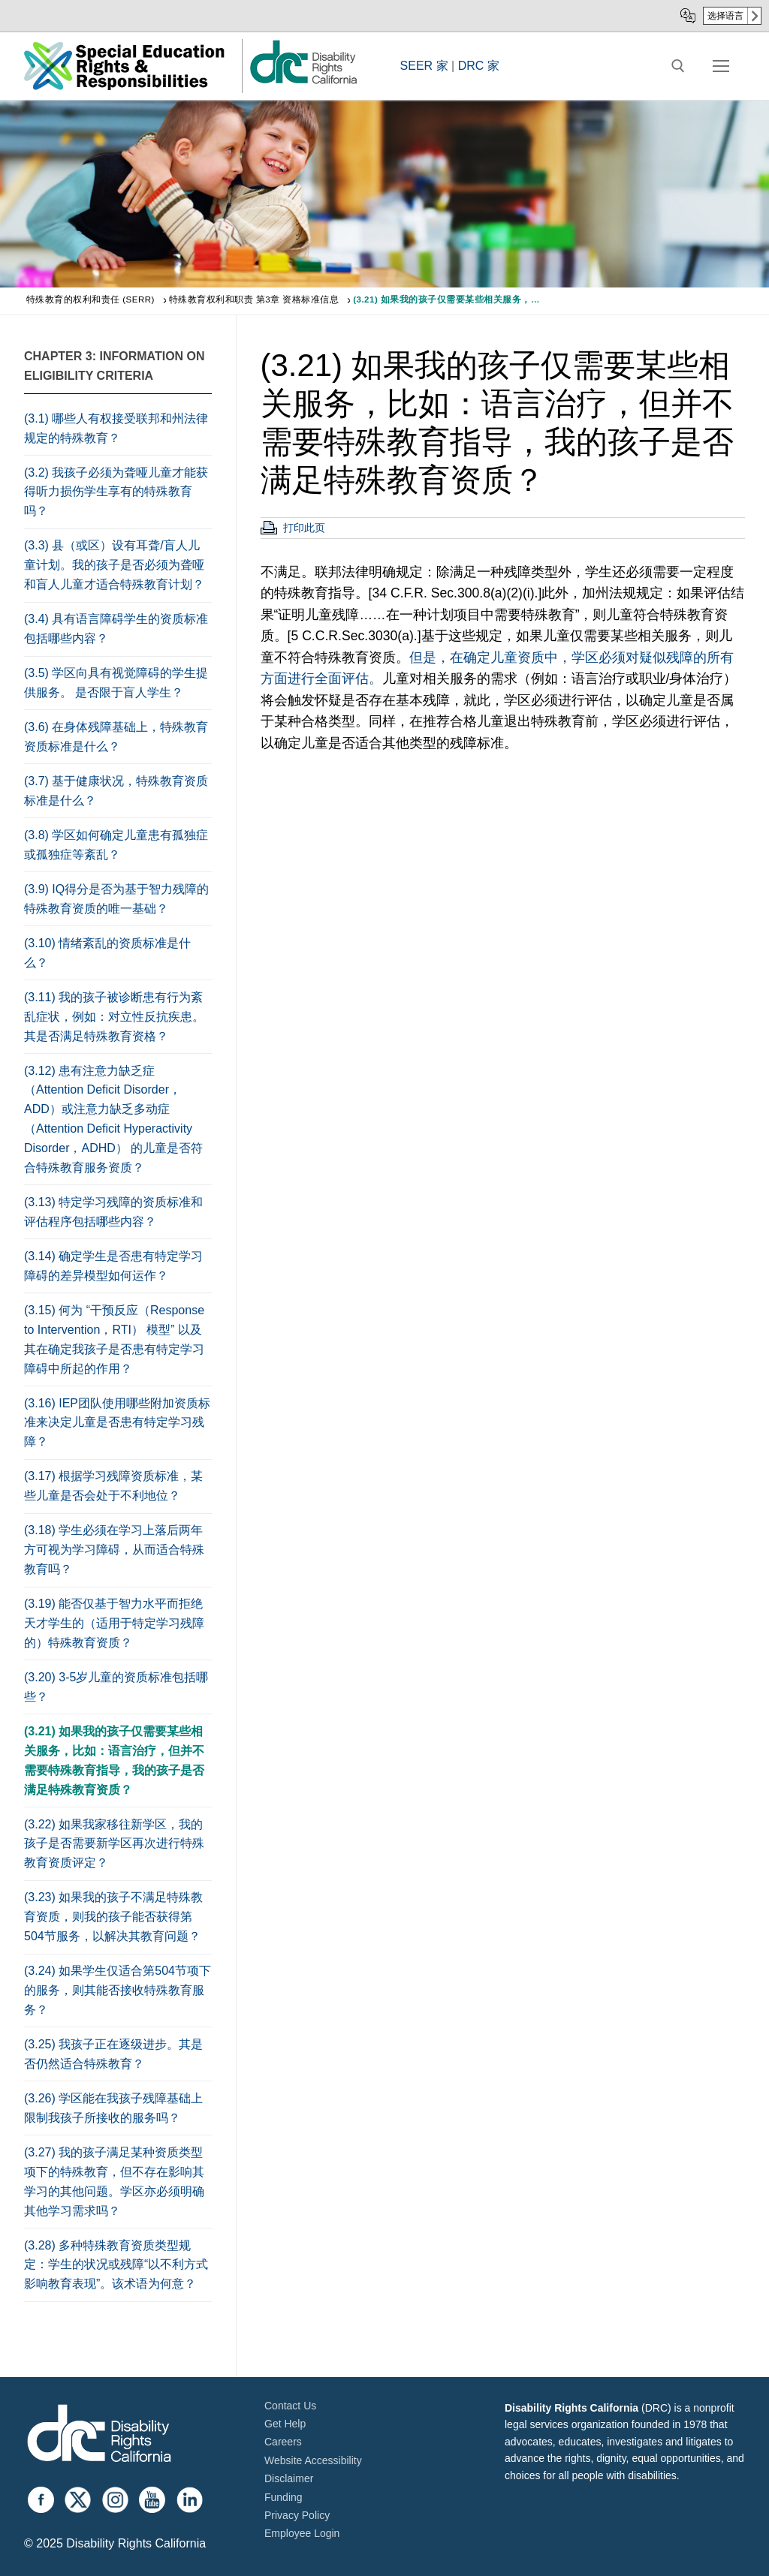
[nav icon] (721, 66)
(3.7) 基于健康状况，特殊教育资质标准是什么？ (116, 791)
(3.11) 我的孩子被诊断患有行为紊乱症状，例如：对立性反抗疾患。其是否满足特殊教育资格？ (114, 1017)
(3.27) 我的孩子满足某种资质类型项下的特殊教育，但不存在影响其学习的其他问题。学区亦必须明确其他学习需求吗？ (114, 2181)
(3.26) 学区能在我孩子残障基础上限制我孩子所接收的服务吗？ (113, 2108)
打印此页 (304, 528)
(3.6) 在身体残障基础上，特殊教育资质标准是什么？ (116, 737)
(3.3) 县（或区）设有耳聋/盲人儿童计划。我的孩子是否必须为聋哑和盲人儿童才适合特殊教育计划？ (114, 565)
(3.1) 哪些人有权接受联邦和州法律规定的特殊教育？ (116, 428)
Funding (283, 2497)
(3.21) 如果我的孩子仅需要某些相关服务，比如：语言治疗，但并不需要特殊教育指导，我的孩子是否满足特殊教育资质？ (114, 1760)
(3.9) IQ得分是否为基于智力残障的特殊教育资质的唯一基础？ (116, 899)
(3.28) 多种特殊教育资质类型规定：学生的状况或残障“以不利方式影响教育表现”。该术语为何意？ (116, 2265)
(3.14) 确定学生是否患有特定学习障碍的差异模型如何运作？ (113, 1266)
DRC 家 (478, 65)
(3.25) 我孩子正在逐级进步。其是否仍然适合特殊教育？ (113, 2054)
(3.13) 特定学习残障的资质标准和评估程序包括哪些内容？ (113, 1212)
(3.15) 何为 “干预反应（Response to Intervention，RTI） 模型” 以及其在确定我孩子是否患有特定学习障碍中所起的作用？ (114, 1339)
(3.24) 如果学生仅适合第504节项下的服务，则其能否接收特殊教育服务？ (117, 1990)
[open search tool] (678, 66)
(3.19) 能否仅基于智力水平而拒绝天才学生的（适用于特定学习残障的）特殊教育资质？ (114, 1623)
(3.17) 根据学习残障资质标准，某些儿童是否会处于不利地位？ (113, 1486)
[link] (303, 83)
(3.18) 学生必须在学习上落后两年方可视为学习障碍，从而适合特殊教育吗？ (114, 1549)
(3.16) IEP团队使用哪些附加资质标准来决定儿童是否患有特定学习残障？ (117, 1423)
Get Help (285, 2424)
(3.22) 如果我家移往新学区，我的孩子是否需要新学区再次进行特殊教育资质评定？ (114, 1844)
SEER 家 (424, 65)
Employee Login (301, 2533)
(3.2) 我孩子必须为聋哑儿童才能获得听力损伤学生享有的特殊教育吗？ (116, 492)
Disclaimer (288, 2478)
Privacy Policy (297, 2515)
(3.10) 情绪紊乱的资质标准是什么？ (107, 953)
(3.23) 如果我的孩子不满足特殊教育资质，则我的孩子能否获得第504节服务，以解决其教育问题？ (113, 1917)
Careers (283, 2442)
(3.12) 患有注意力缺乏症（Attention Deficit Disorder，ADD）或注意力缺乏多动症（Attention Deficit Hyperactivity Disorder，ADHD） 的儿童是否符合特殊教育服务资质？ (113, 1119)
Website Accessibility (313, 2460)
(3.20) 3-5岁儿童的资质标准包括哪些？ (116, 1687)
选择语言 (725, 16)
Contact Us (290, 2406)
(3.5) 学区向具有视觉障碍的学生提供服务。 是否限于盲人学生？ (116, 683)
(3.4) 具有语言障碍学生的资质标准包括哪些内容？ (116, 628)
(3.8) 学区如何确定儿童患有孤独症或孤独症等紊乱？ (116, 845)
